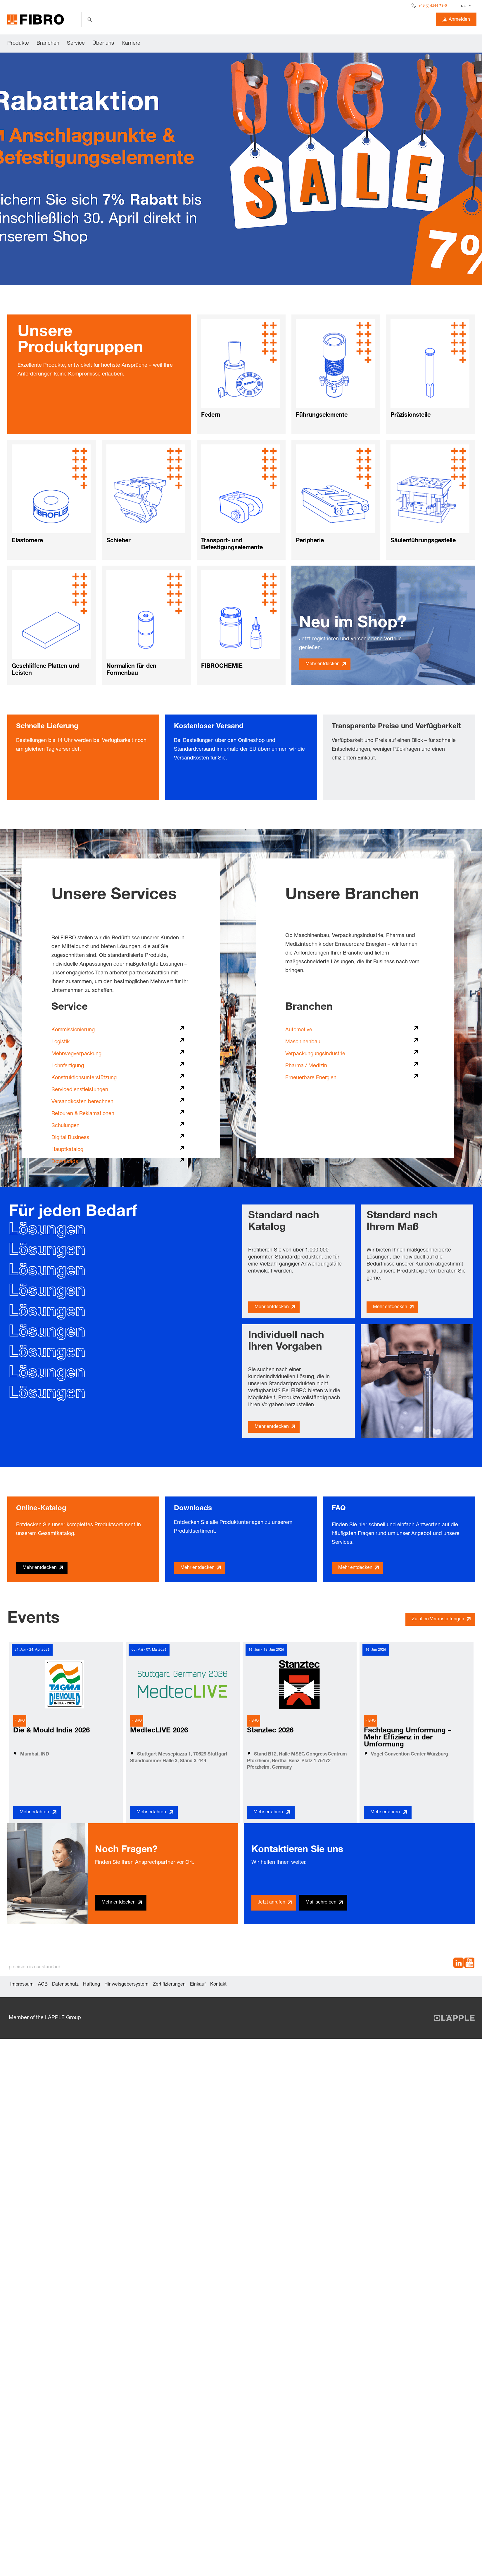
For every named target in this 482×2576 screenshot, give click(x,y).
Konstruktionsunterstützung (84, 1078)
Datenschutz (65, 1984)
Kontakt (218, 1984)
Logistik (60, 1042)
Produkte (18, 43)
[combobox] (465, 6)
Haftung (91, 1984)
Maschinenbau (302, 1042)
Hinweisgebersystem (126, 1984)
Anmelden (456, 20)
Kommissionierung (73, 1030)
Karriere (131, 43)
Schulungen (65, 1126)
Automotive (298, 1030)
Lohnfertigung (67, 1066)
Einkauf (198, 1984)
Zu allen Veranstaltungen (438, 1619)
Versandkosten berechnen (82, 1102)
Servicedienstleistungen (79, 1090)
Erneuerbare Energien (310, 1078)
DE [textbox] (463, 6)
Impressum (22, 1984)
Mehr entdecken (322, 664)
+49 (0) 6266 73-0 (433, 6)
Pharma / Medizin (306, 1066)
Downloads (64, 1161)
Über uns (103, 43)
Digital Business (70, 1138)
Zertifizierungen (169, 1984)
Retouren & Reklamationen (82, 1114)
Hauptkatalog (67, 1150)
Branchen (48, 43)
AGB (43, 1984)
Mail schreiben (320, 1902)
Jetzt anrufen (271, 1902)
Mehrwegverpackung (76, 1054)
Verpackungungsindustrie (315, 1054)
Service (76, 43)
